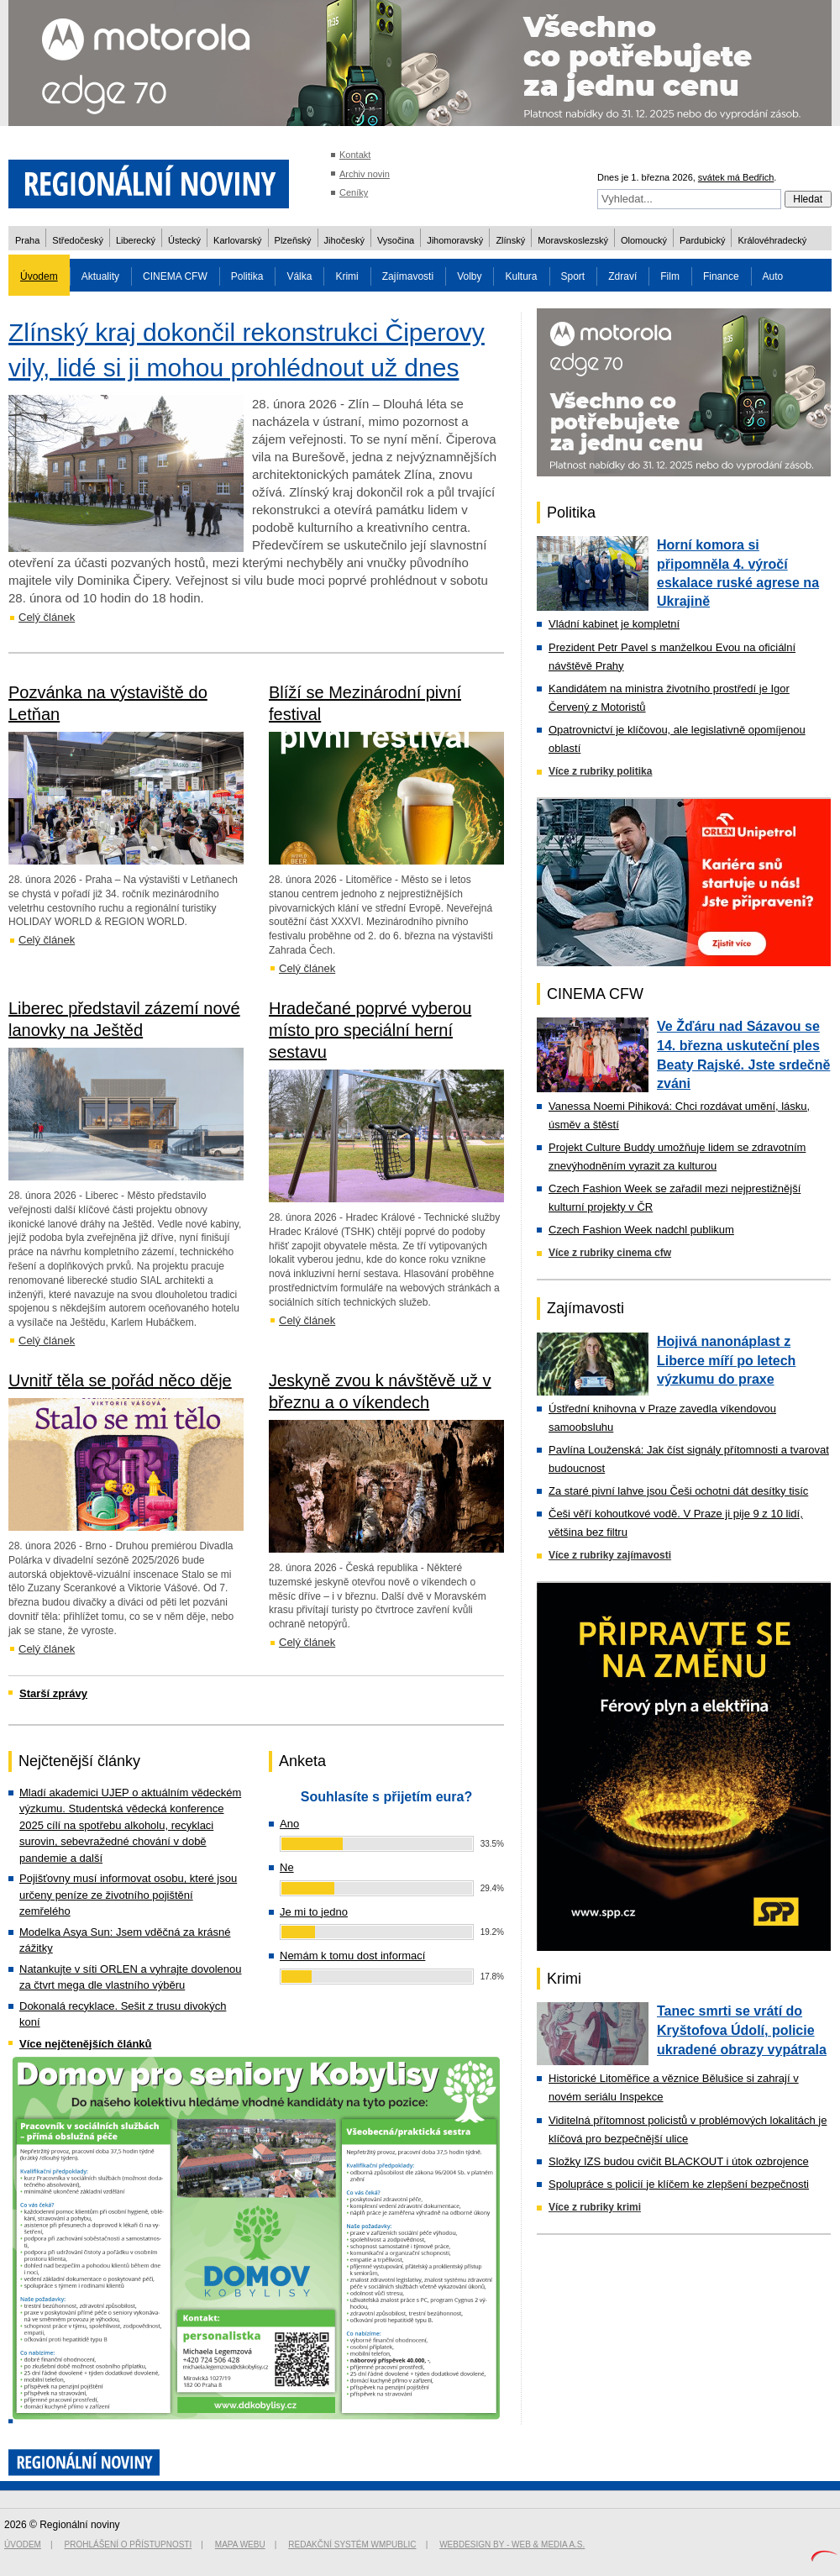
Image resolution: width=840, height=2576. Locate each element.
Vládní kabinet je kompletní (614, 624)
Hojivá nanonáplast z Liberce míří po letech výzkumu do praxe (726, 1360)
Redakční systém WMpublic (352, 2544)
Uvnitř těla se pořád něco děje (120, 1380)
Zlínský (510, 240)
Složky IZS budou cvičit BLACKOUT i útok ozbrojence (679, 2161)
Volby (469, 276)
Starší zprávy (53, 1693)
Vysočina (395, 240)
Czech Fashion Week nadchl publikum (641, 1229)
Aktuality (100, 276)
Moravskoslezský (573, 240)
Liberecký (135, 240)
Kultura (521, 276)
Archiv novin (364, 174)
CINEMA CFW (175, 276)
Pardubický (702, 240)
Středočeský (77, 240)
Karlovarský (237, 240)
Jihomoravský (455, 240)
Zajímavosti (407, 276)
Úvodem (39, 276)
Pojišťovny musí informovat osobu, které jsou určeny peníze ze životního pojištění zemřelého (128, 1894)
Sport (573, 276)
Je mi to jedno (314, 1912)
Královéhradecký (772, 240)
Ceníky (353, 192)
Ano (289, 1823)
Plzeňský (293, 240)
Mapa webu (240, 2544)
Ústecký (184, 240)
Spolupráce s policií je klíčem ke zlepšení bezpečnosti (679, 2184)
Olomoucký (644, 240)
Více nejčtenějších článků (85, 2043)
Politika (247, 276)
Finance (721, 276)
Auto (773, 276)
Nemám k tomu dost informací (352, 1955)
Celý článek (46, 617)
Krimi (346, 276)
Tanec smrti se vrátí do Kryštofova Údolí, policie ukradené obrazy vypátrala (742, 2030)
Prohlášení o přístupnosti (128, 2544)
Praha (27, 240)
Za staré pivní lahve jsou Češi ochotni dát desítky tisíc (678, 1491)
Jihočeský (344, 240)
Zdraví (622, 276)
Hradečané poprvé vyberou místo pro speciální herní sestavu (370, 1030)
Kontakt (354, 155)
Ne (287, 1867)
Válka (299, 276)
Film (670, 276)
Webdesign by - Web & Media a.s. (512, 2544)
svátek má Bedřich (736, 177)
